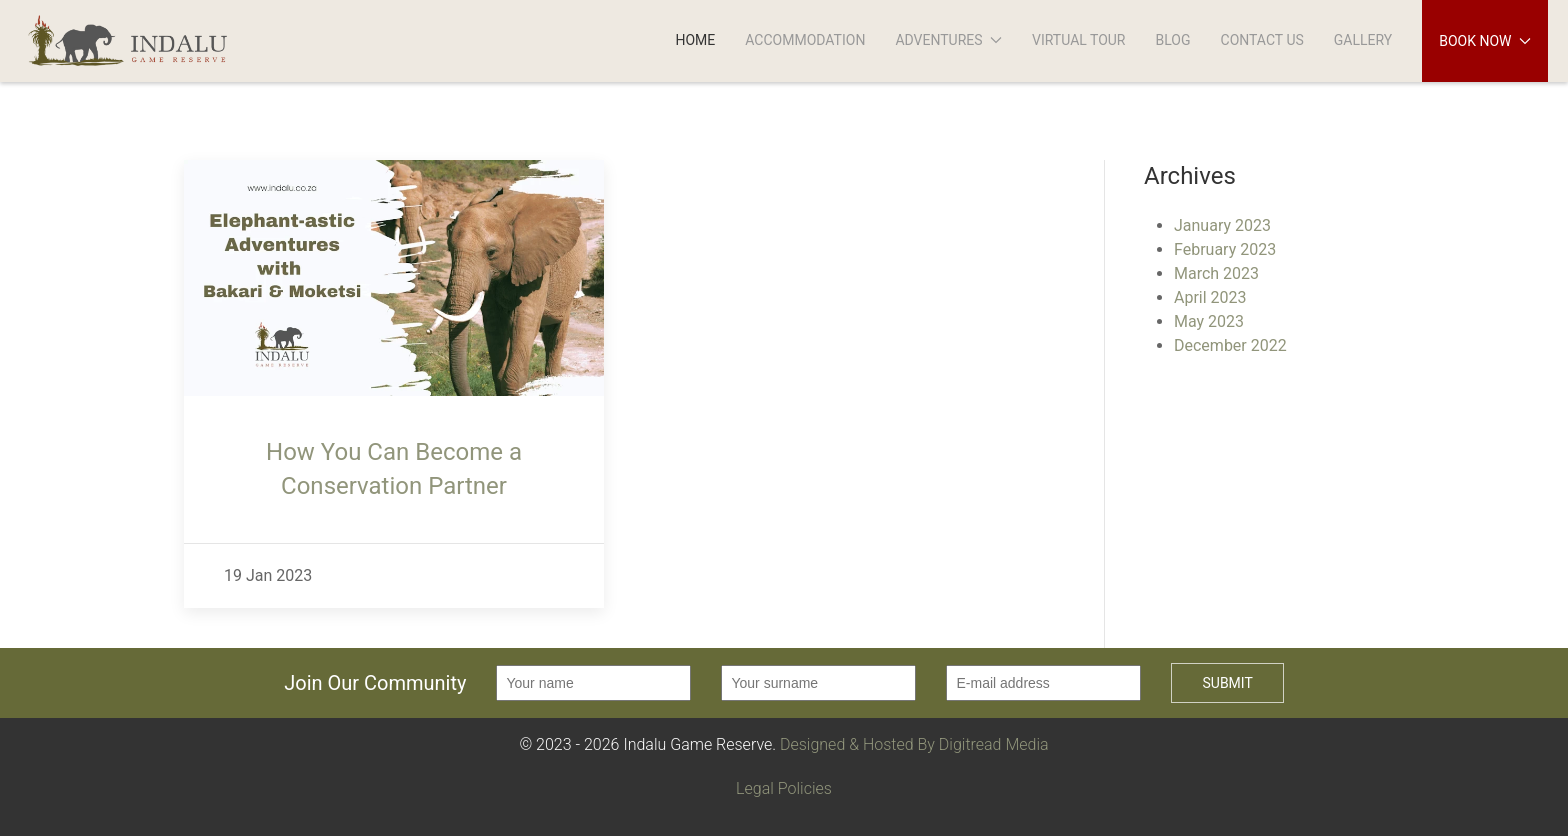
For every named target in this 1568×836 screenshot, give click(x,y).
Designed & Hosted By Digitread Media (914, 744)
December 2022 (1230, 345)
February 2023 (1225, 249)
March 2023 (1216, 273)
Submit (1227, 683)
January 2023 (1222, 225)
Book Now (1485, 41)
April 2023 (1210, 297)
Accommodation (805, 40)
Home (695, 40)
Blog (1173, 40)
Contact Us (1262, 40)
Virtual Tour (1078, 40)
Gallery (1363, 40)
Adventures (948, 40)
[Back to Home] (142, 41)
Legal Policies (784, 788)
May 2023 (1209, 321)
